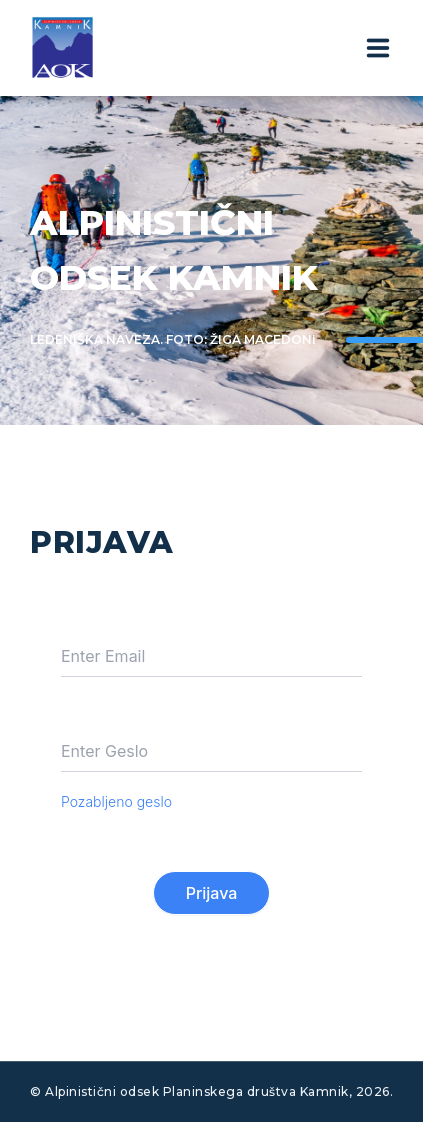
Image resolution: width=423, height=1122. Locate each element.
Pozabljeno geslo (116, 801)
